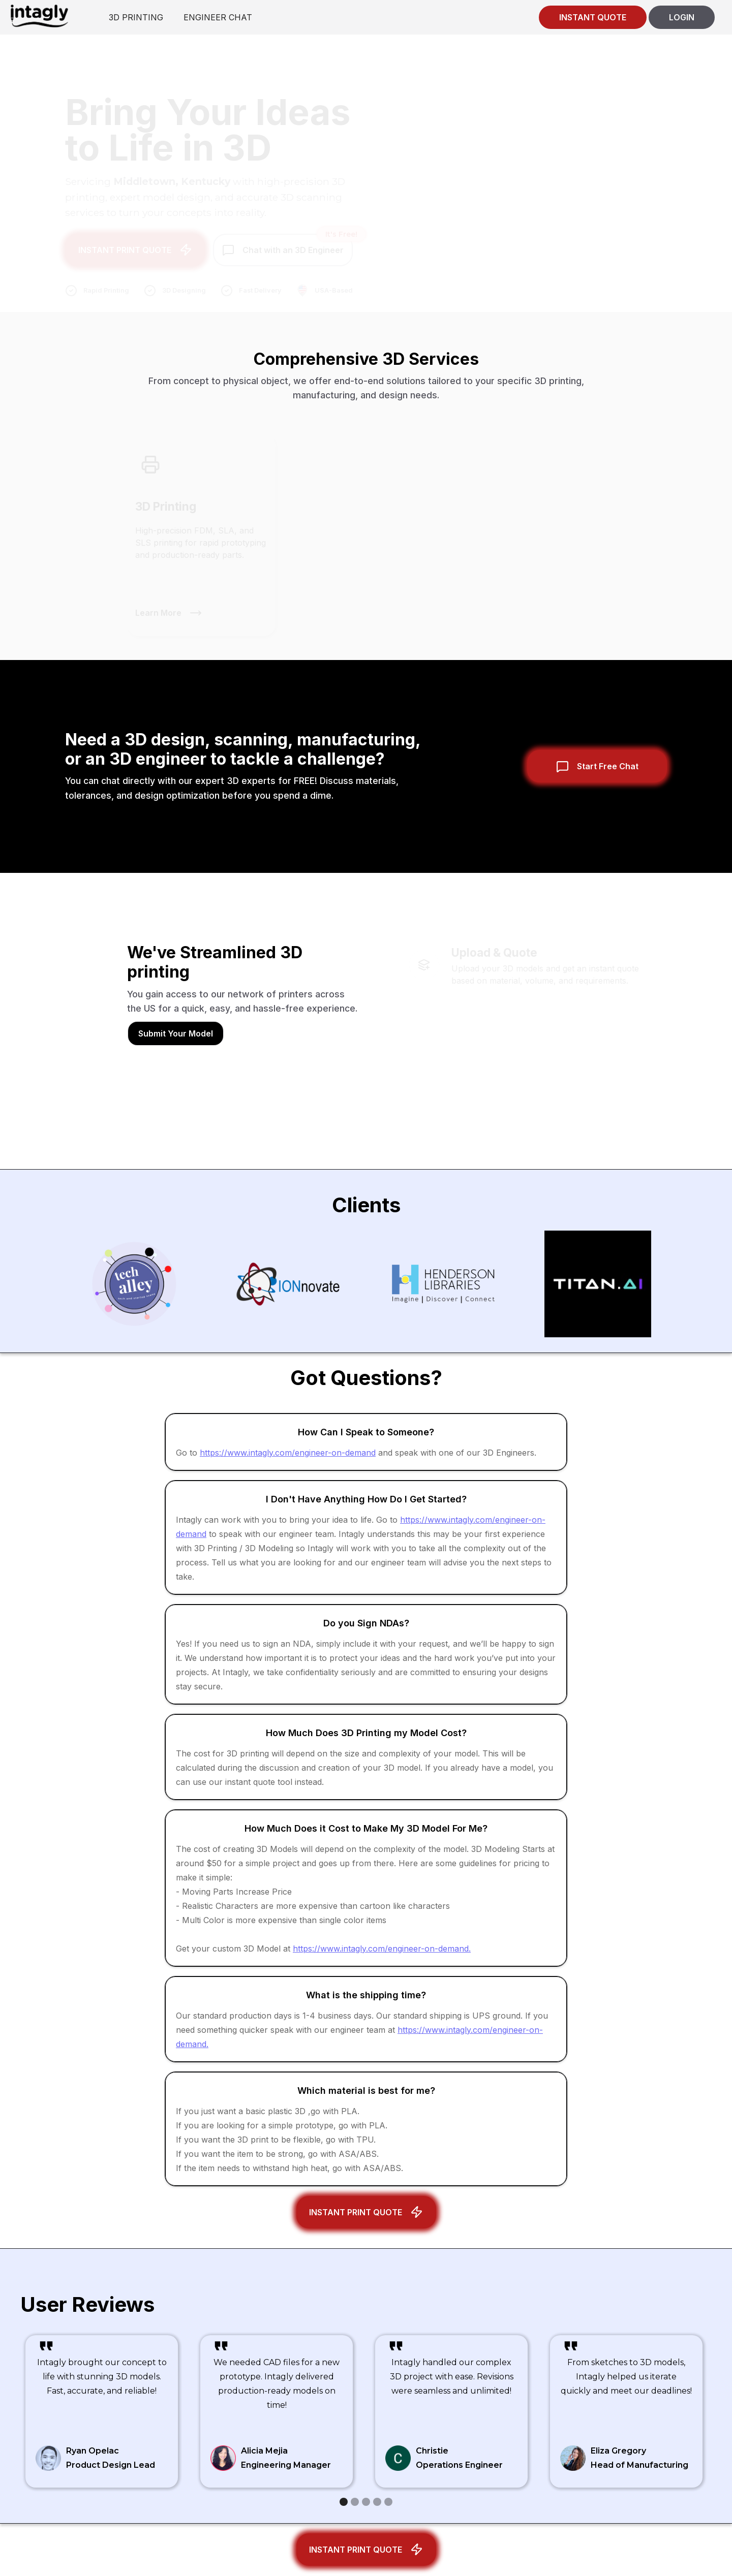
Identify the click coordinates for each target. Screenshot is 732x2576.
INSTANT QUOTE (592, 17)
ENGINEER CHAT (218, 17)
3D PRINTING (136, 17)
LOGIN (681, 17)
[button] (344, 2502)
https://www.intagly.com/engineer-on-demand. (382, 1948)
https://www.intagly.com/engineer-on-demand (288, 1453)
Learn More (158, 605)
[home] (39, 15)
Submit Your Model (175, 1033)
